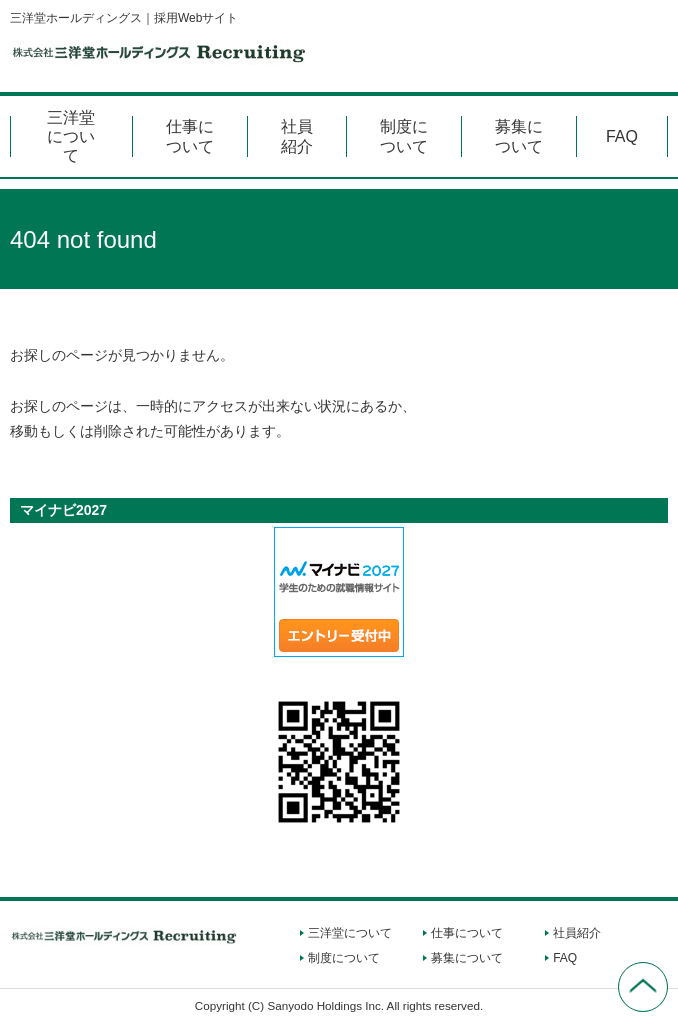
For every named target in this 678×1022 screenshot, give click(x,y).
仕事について (190, 136)
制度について (404, 136)
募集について (519, 136)
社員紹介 (297, 136)
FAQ (622, 136)
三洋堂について (71, 136)
